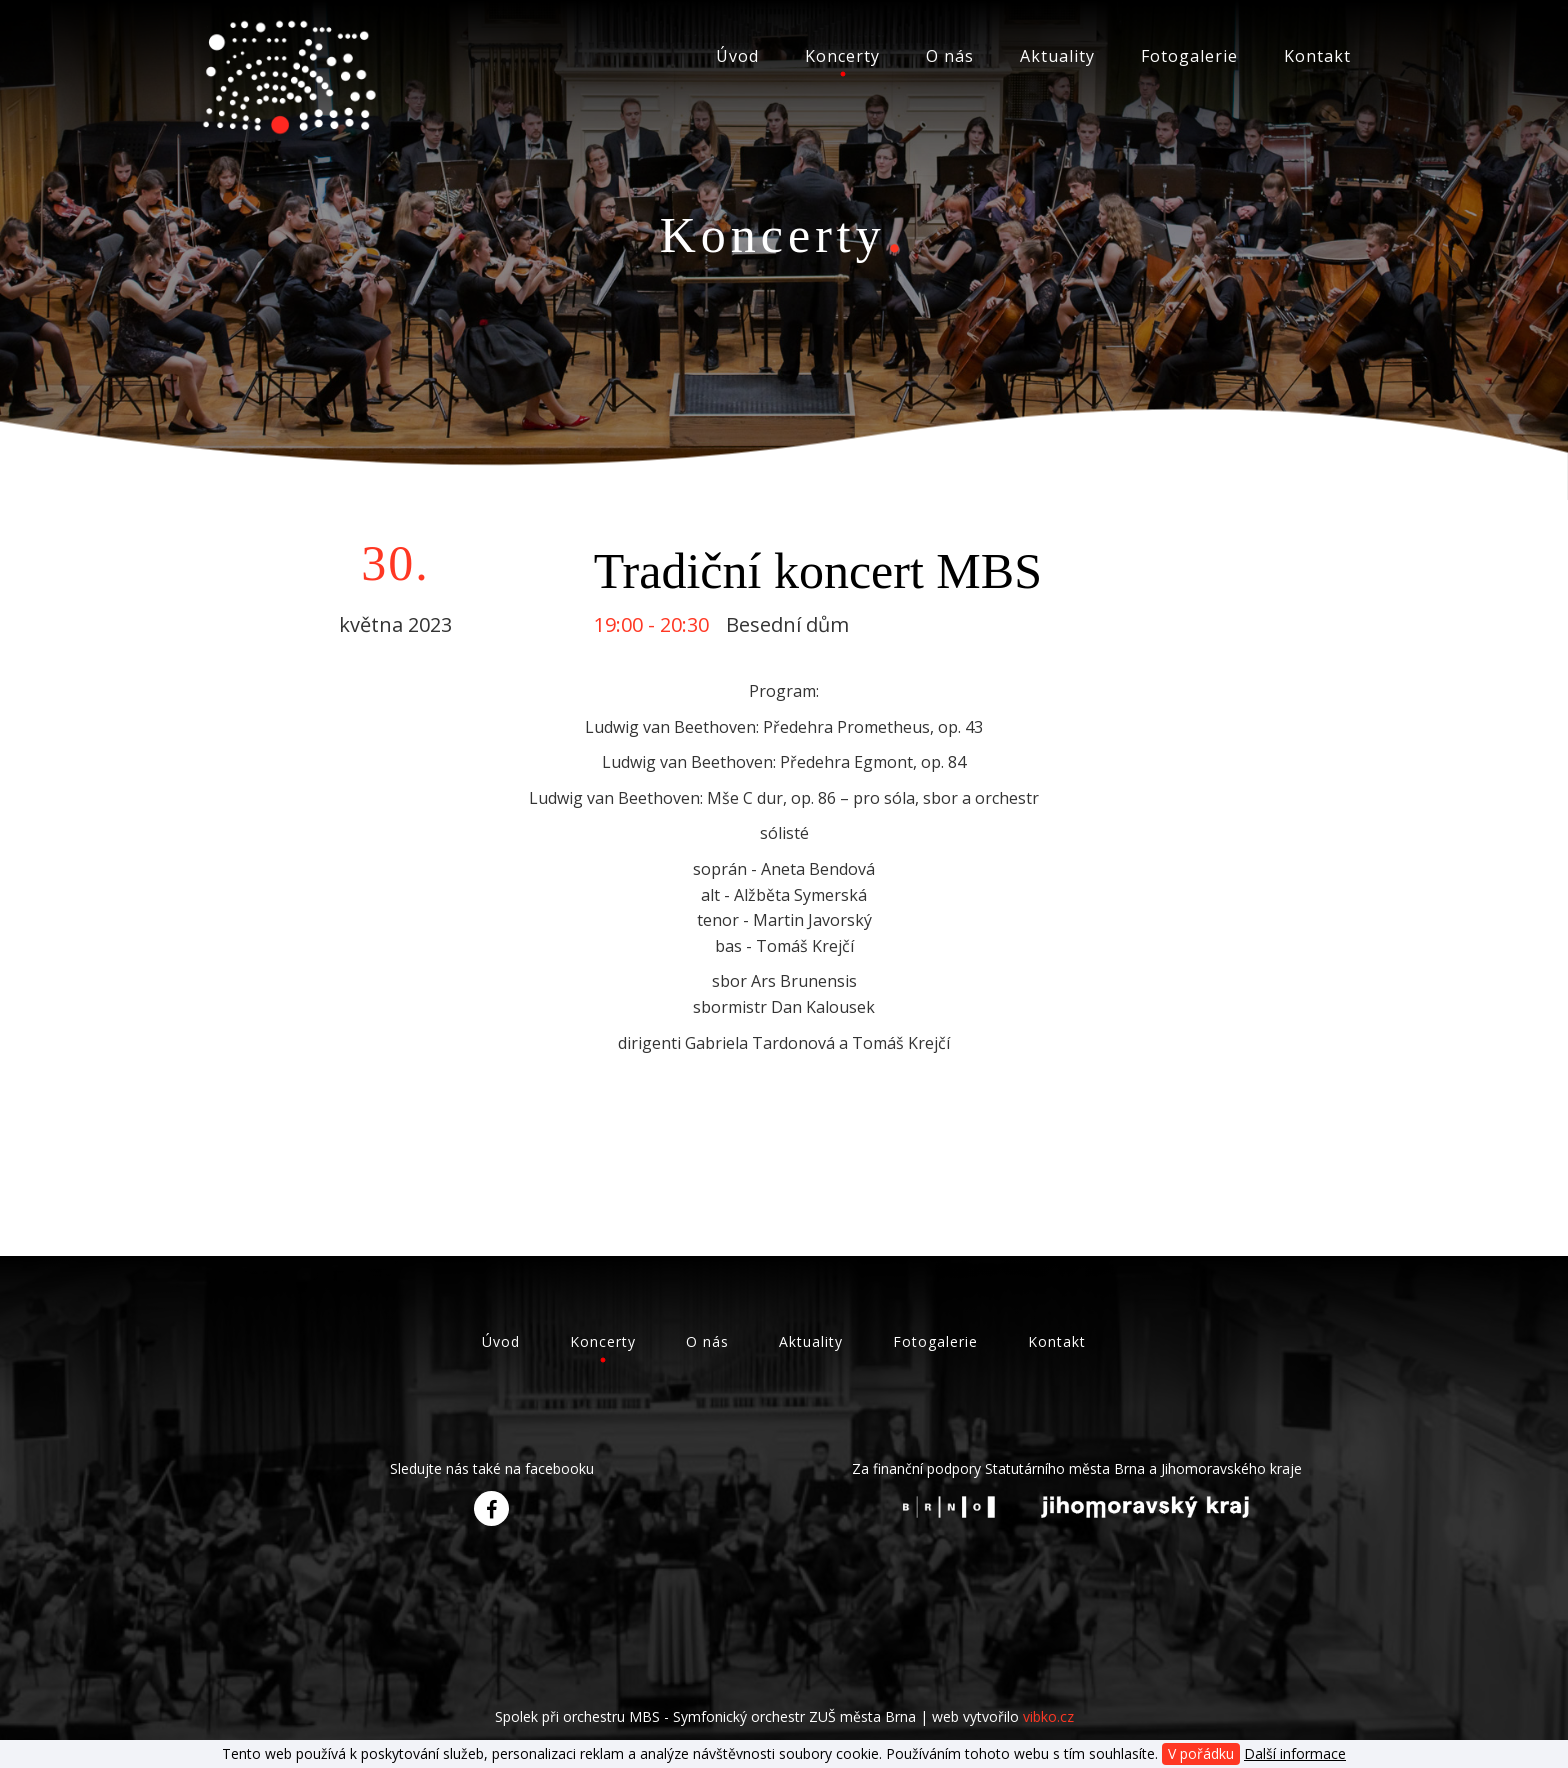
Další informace (1295, 1753)
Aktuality (1057, 56)
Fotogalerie (1189, 56)
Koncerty (842, 56)
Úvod (737, 56)
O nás (950, 56)
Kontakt (1317, 56)
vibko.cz (1048, 1716)
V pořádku (1201, 1753)
